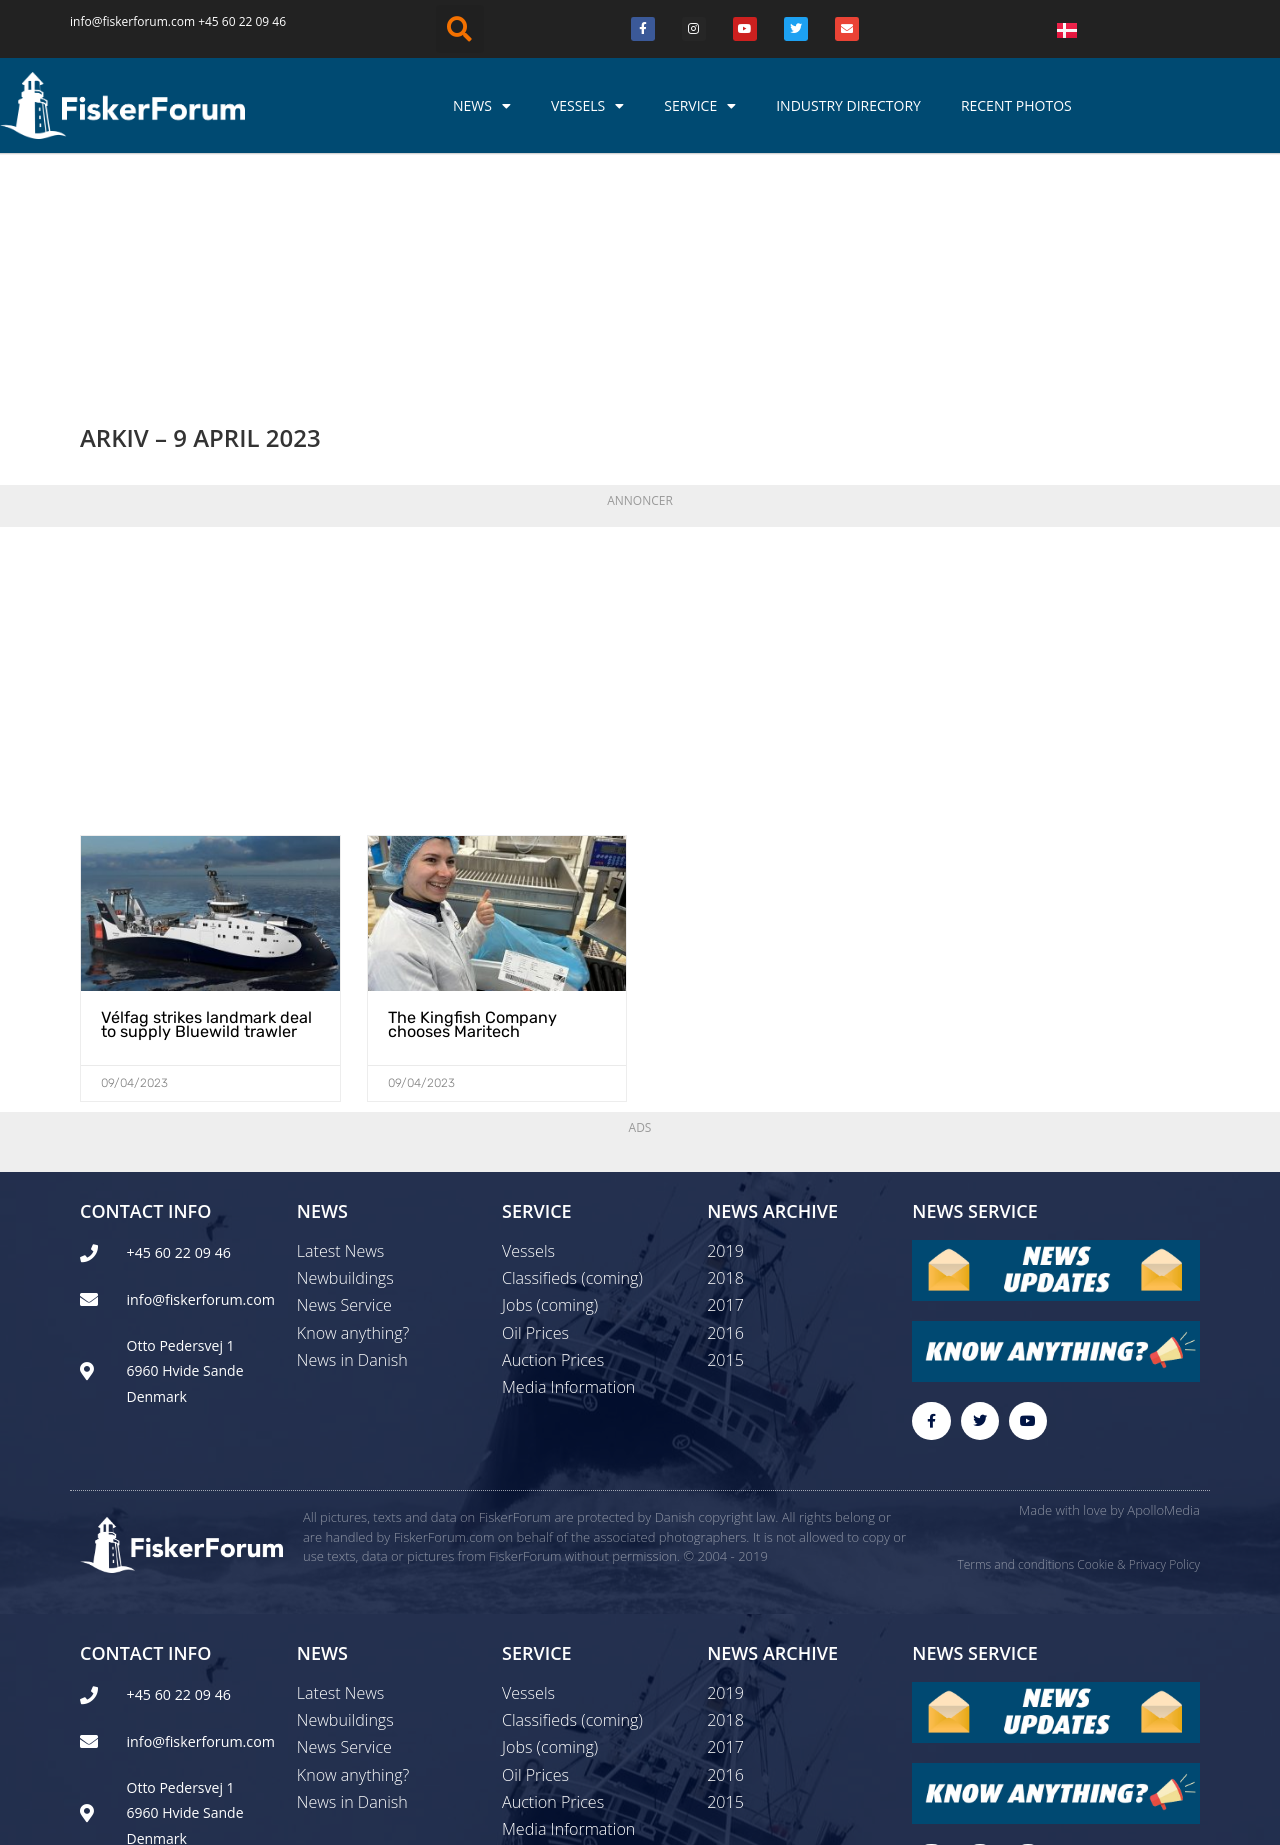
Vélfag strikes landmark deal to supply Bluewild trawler (206, 811)
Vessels (587, 106)
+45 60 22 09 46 (242, 21)
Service (700, 106)
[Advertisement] (640, 462)
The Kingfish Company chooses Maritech (472, 811)
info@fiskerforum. (120, 21)
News (482, 106)
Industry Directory (848, 105)
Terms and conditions (1015, 1352)
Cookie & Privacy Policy (1138, 1352)
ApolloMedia (1163, 1298)
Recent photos (1016, 105)
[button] (460, 29)
